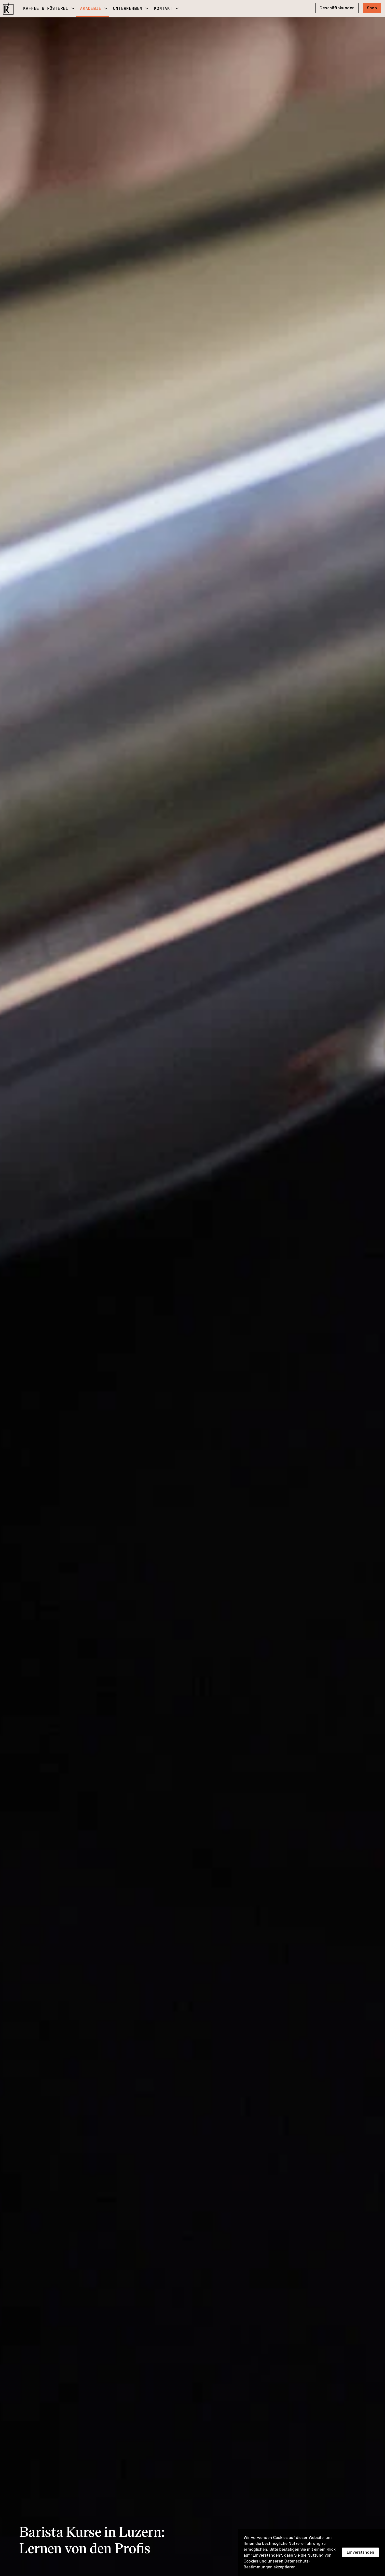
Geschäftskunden (337, 8)
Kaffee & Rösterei (45, 8)
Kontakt (163, 8)
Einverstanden (360, 2552)
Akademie (90, 8)
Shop (372, 8)
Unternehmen (127, 8)
